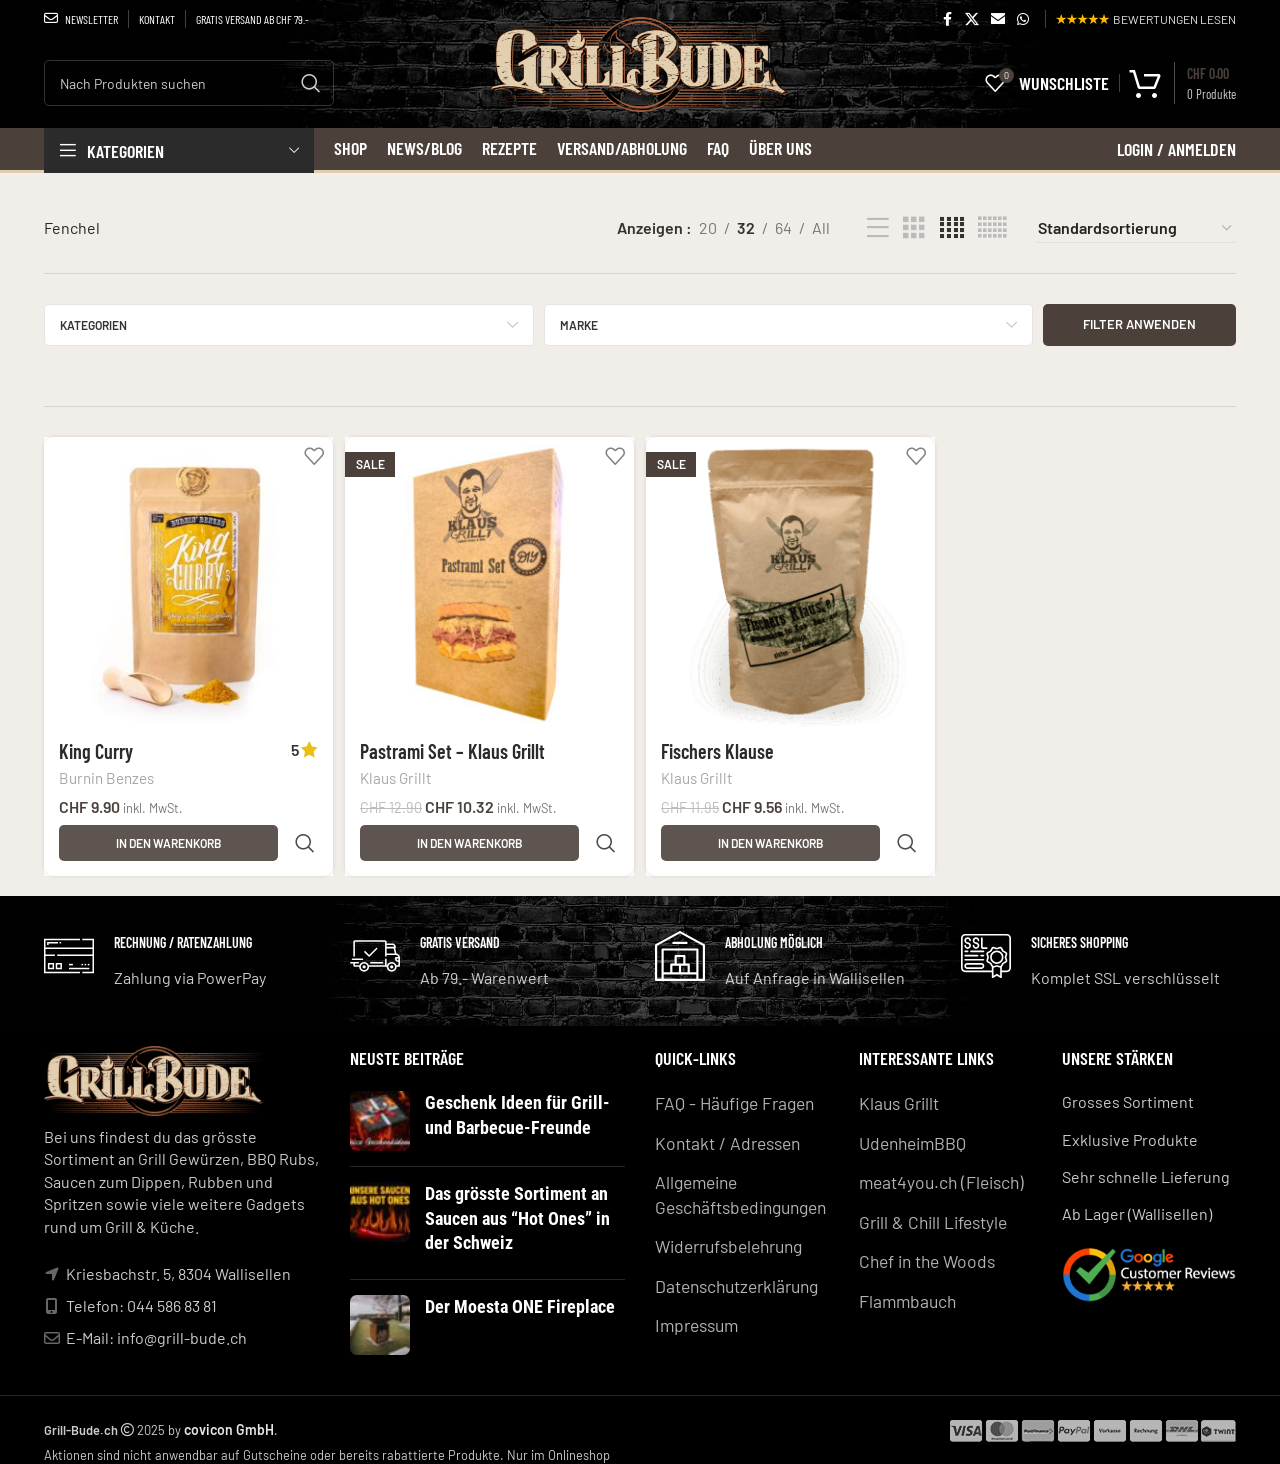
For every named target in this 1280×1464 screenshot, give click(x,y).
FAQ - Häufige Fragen (728, 1090)
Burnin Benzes (106, 774)
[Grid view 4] (952, 228)
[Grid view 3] (914, 228)
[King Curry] (185, 578)
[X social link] (972, 19)
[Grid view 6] (992, 228)
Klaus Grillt (398, 774)
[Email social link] (998, 19)
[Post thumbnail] (380, 1110)
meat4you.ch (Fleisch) (935, 1165)
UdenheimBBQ (909, 1127)
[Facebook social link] (947, 19)
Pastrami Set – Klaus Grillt (454, 745)
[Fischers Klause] (791, 578)
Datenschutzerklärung (733, 1262)
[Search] (189, 83)
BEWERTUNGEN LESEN (1146, 19)
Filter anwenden (1139, 324)
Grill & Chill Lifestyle (929, 1202)
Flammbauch (904, 1277)
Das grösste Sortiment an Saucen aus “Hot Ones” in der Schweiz (521, 1204)
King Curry (96, 745)
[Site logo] (640, 88)
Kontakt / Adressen (723, 1127)
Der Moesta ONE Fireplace (510, 1287)
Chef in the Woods (923, 1239)
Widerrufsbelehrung (727, 1224)
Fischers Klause (721, 745)
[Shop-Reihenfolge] (1136, 228)
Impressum (694, 1299)
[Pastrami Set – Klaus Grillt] (488, 578)
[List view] (878, 228)
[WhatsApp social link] (1023, 19)
